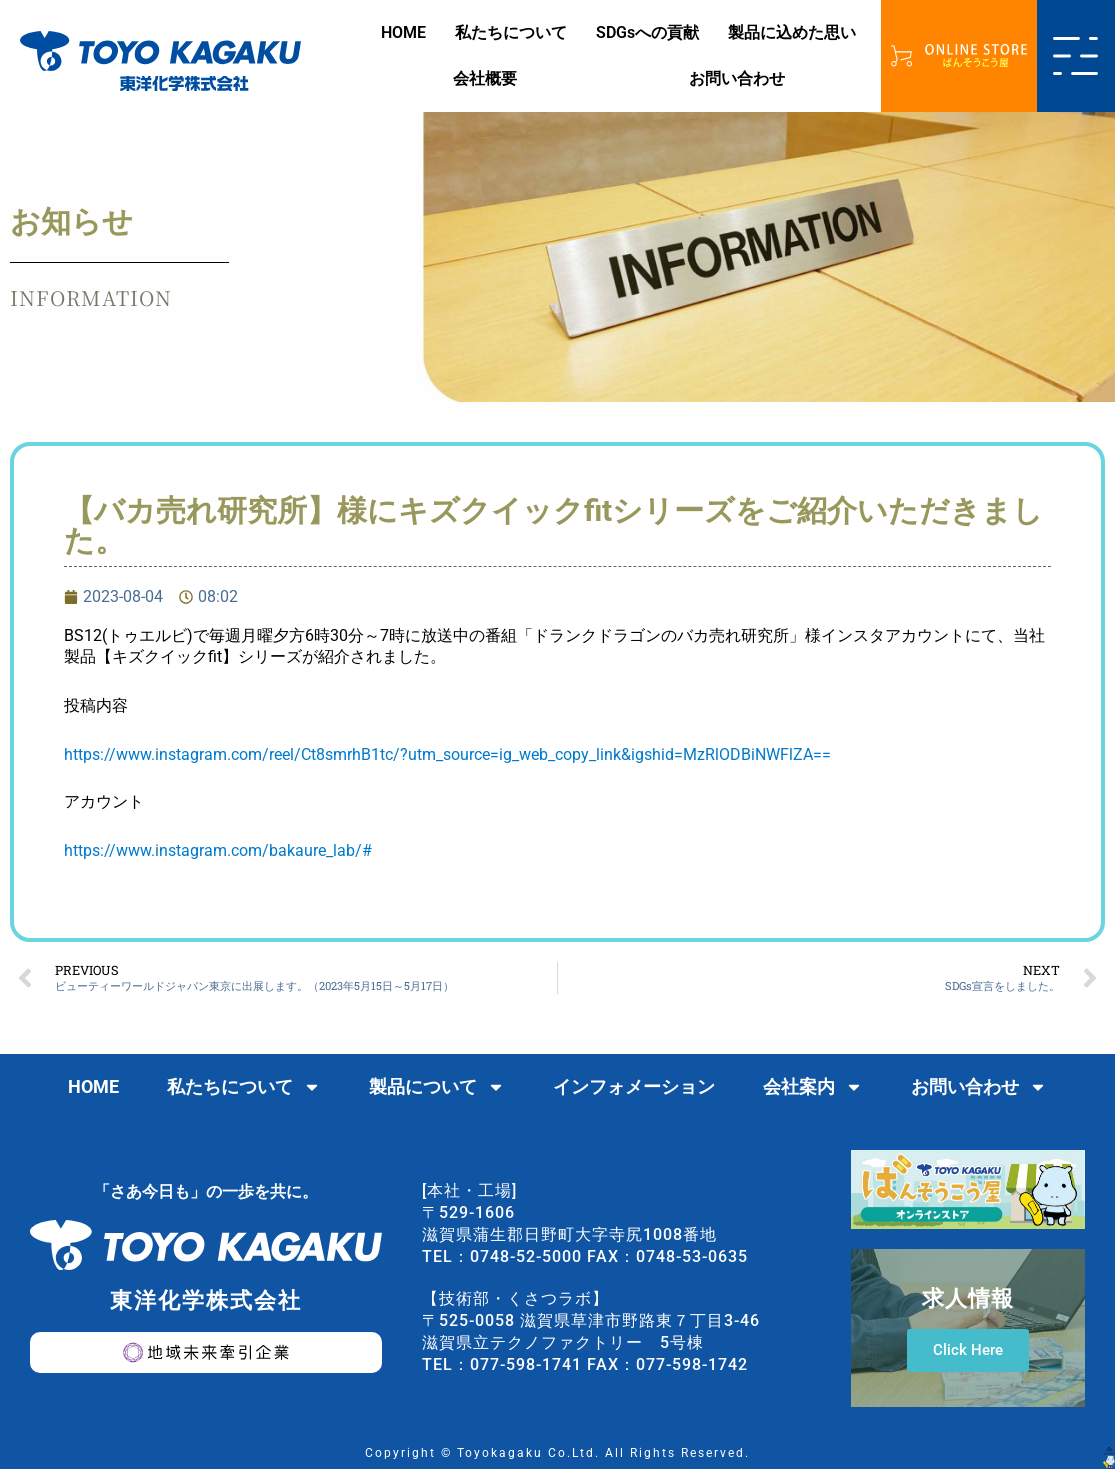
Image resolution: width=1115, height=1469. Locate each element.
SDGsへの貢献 (647, 32)
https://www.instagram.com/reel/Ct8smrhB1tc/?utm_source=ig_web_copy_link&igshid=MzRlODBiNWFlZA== (447, 754)
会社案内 (813, 1087)
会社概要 (485, 78)
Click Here (968, 1350)
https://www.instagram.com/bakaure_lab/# (218, 850)
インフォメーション (634, 1086)
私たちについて (511, 32)
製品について (437, 1087)
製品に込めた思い (792, 32)
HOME (403, 32)
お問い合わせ (737, 78)
